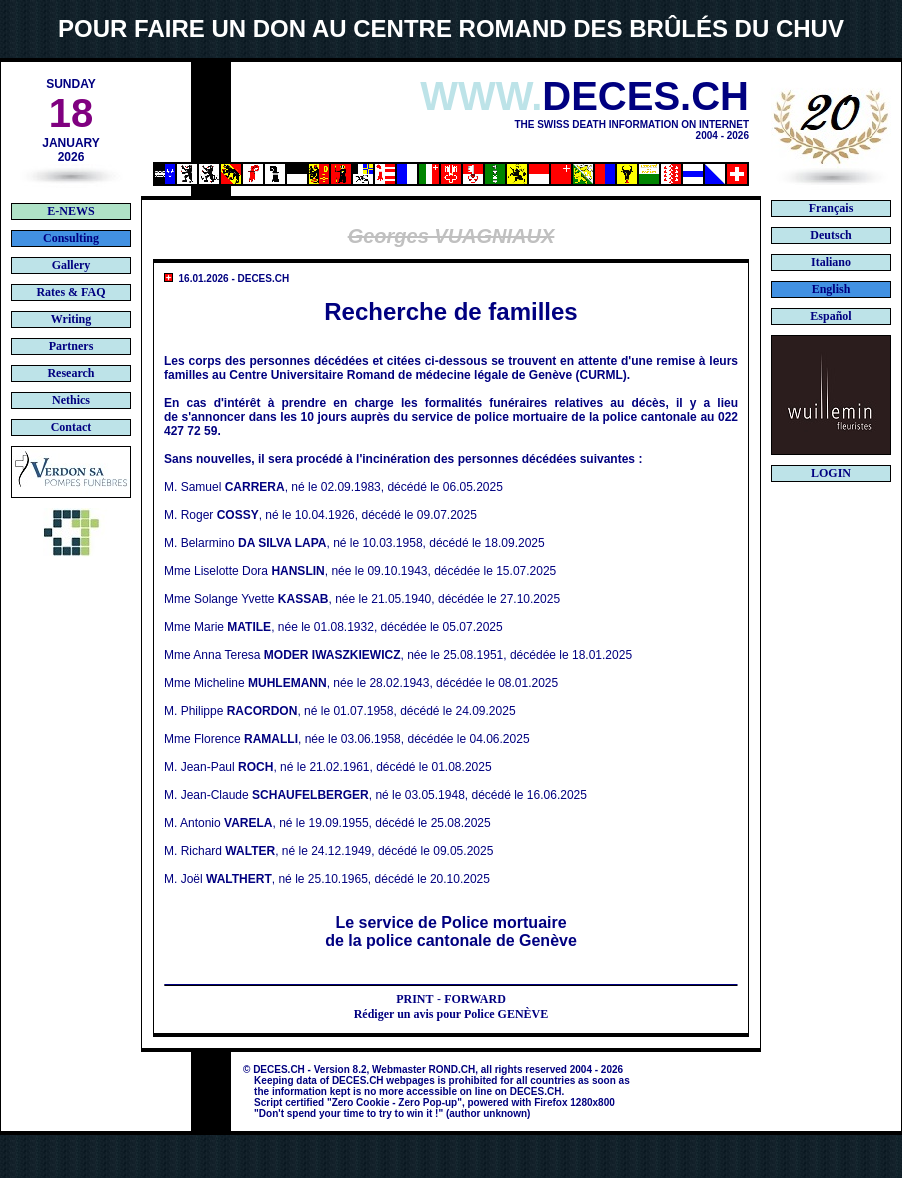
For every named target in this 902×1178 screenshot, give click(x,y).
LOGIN (831, 473)
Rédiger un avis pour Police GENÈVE (451, 1014)
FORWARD (475, 999)
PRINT (414, 999)
